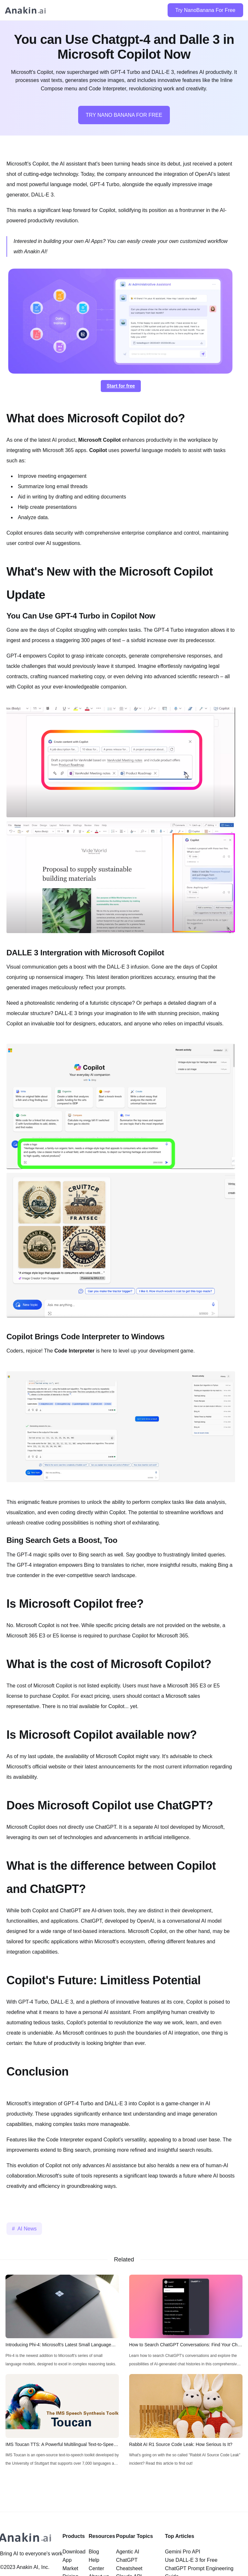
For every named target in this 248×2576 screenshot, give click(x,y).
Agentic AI (127, 2551)
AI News (27, 2228)
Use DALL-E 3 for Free (191, 2560)
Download (73, 2551)
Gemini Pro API (182, 2551)
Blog (94, 2551)
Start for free (121, 386)
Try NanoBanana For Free (205, 10)
